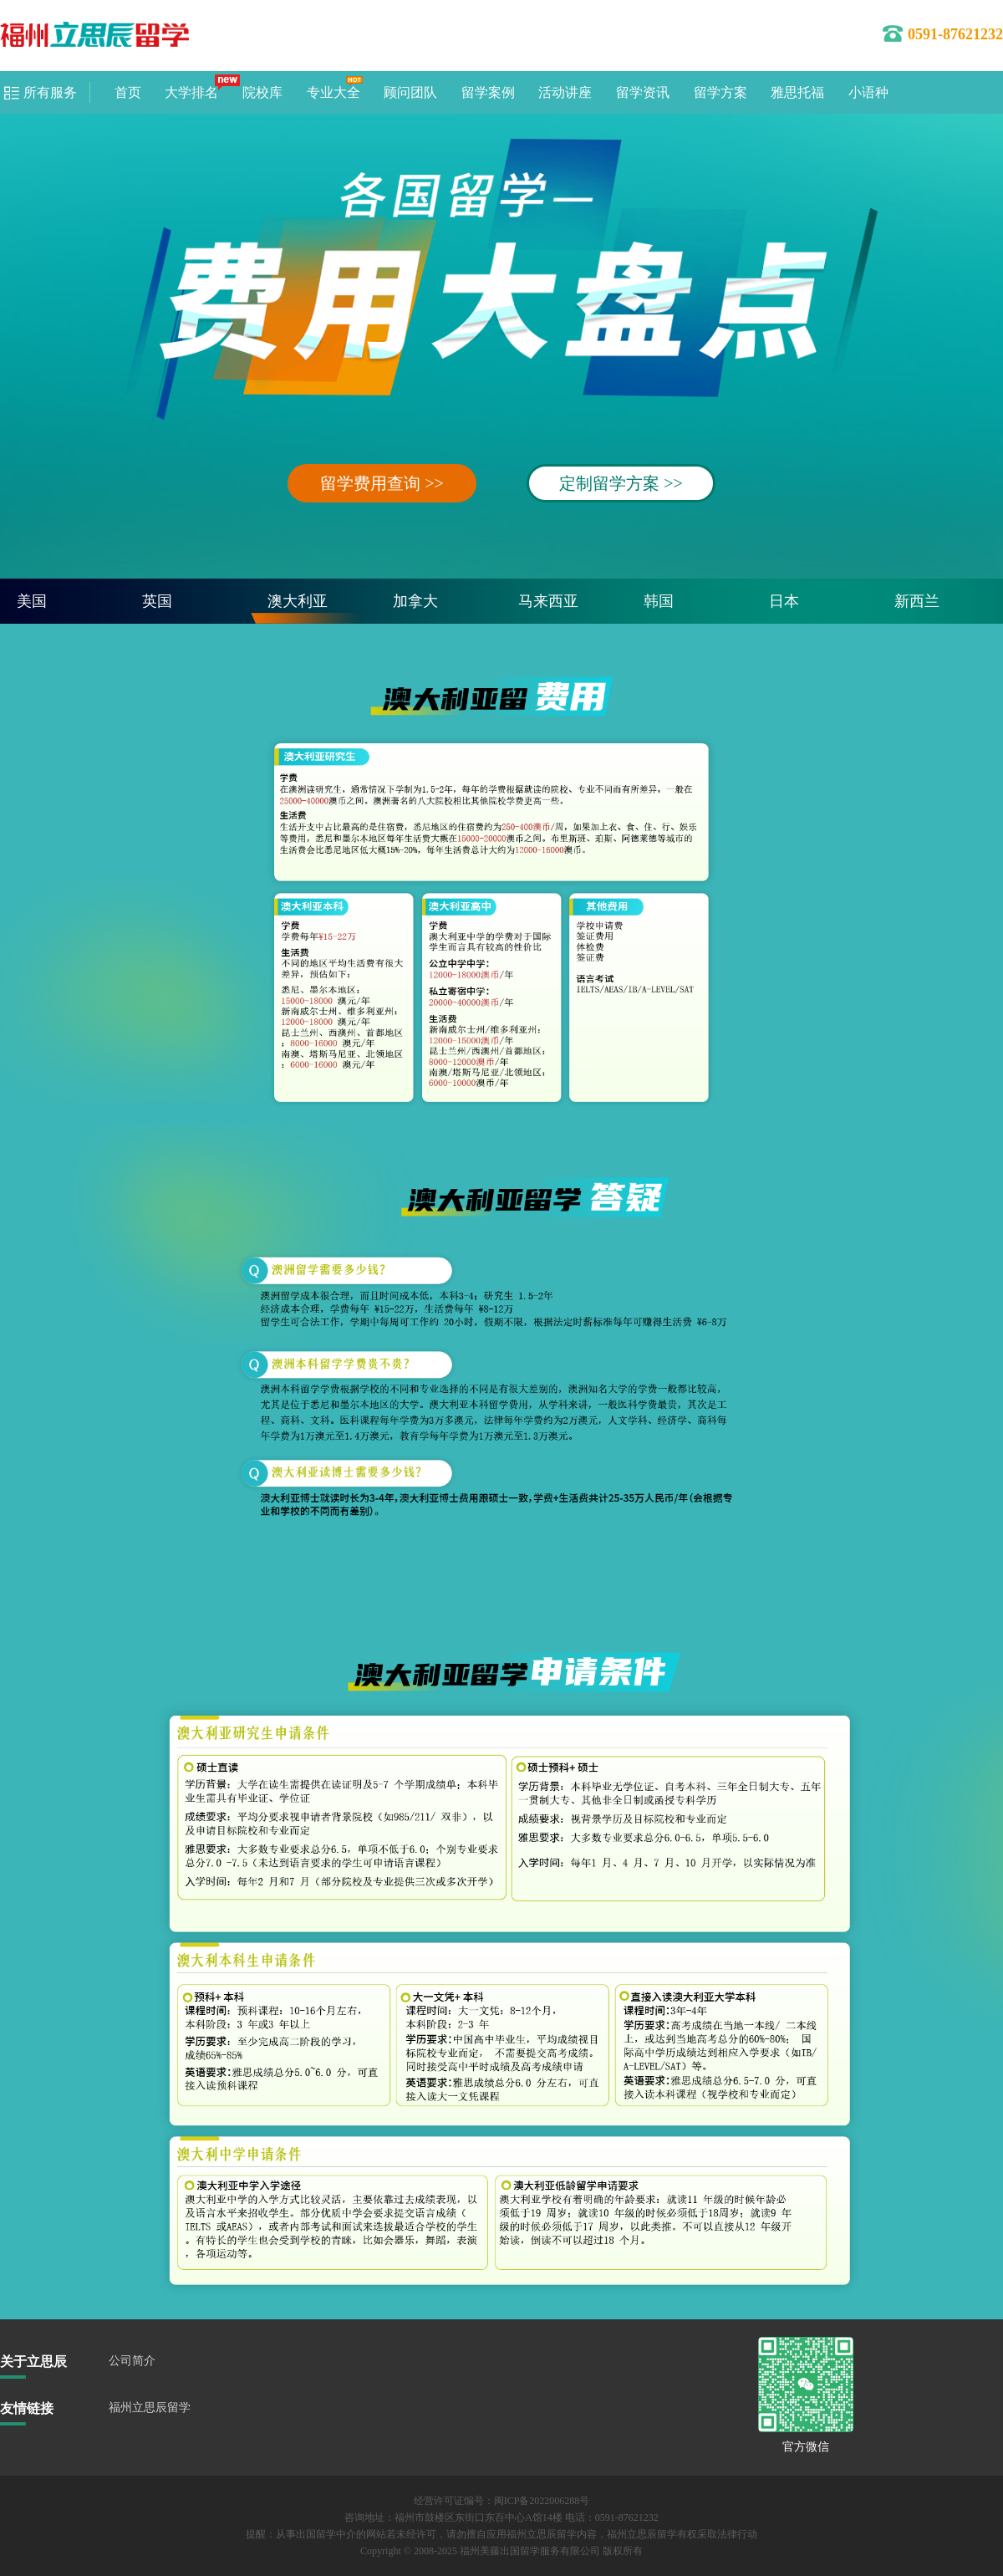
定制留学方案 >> (621, 483)
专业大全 (333, 92)
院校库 (262, 92)
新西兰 (916, 601)
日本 (784, 601)
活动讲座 (565, 92)
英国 (157, 601)
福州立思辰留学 (150, 2407)
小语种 (868, 92)
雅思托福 (797, 92)
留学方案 (720, 92)
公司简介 (132, 2360)
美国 (32, 601)
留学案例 (488, 92)
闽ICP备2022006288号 (542, 2501)
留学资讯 (643, 92)
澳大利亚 (297, 601)
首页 (128, 92)
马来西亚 (548, 601)
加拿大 (415, 601)
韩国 (659, 601)
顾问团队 (410, 92)
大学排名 (191, 92)
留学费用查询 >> (382, 483)
